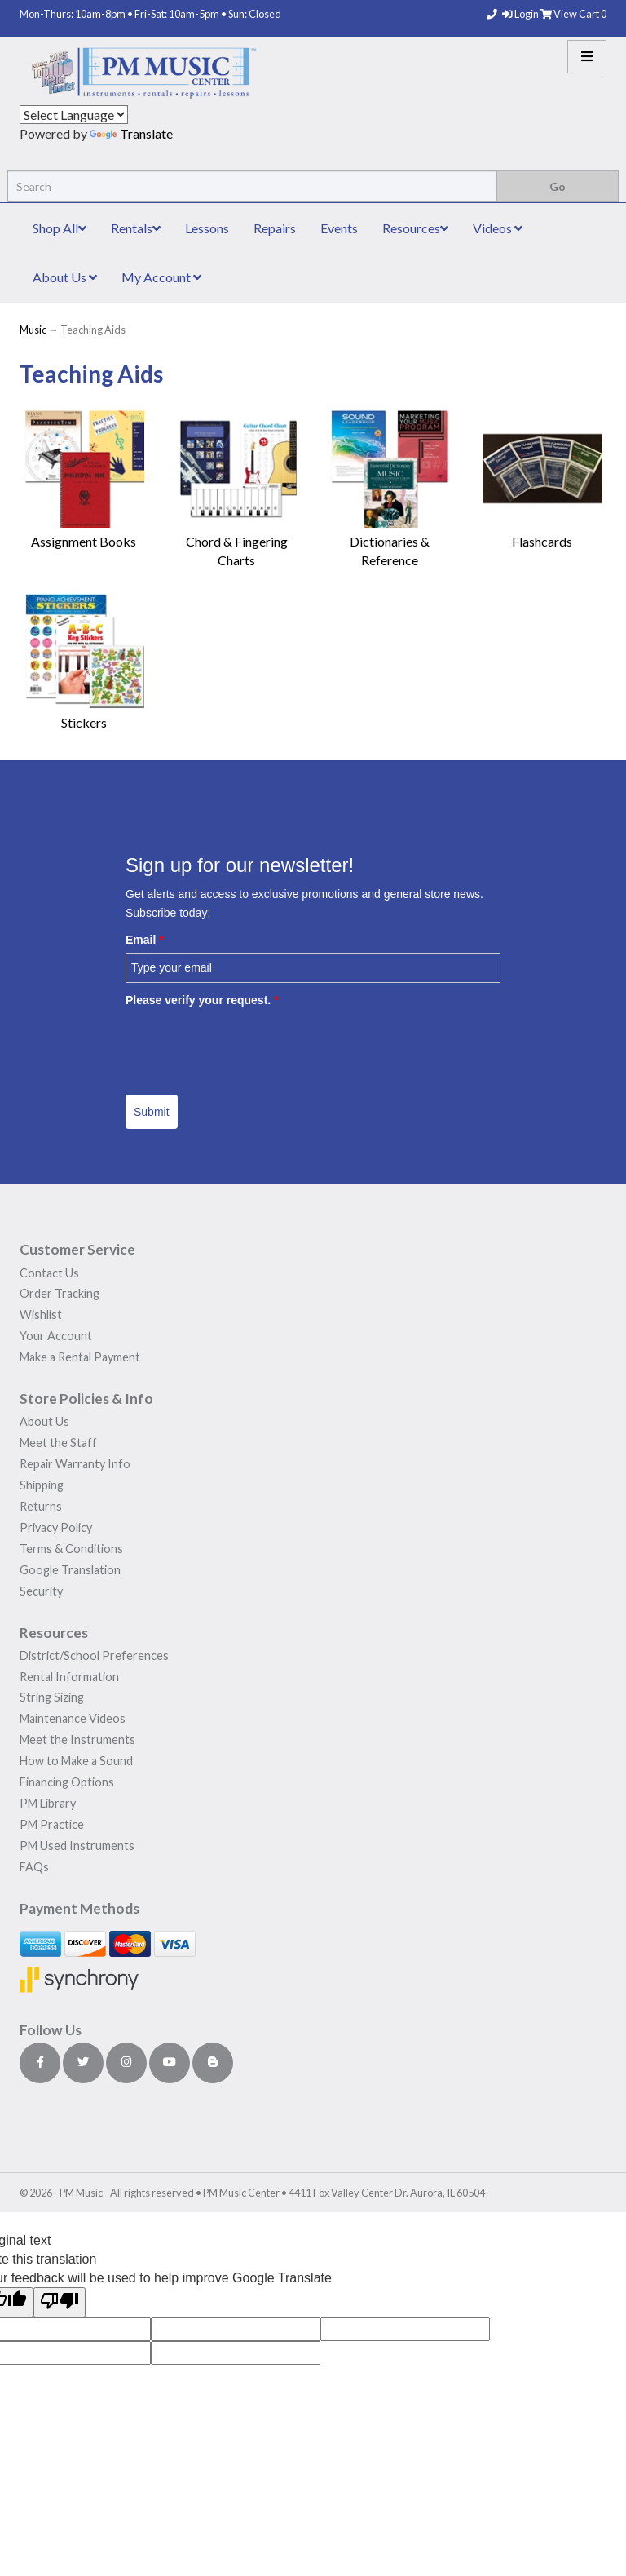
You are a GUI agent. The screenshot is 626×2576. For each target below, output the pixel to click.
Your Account (56, 1336)
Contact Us (49, 1273)
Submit (152, 1111)
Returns (41, 1506)
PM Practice (52, 1824)
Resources (415, 228)
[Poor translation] (59, 2302)
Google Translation (70, 1570)
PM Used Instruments (77, 1845)
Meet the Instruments (77, 1739)
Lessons (207, 228)
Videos (497, 228)
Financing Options (67, 1782)
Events (339, 228)
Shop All (59, 228)
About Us (65, 277)
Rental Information (69, 1677)
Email (145, 939)
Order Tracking (59, 1293)
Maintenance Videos (73, 1718)
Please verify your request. (202, 1000)
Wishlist (41, 1314)
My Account (161, 277)
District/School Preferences (94, 1655)
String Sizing (52, 1697)
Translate (131, 133)
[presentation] (249, 1045)
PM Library (48, 1803)
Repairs (274, 228)
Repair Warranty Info (75, 1464)
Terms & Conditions (71, 1549)
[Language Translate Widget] (74, 114)
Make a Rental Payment (80, 1357)
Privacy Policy (56, 1527)
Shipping (42, 1485)
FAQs (34, 1867)
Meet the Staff (58, 1443)
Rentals (136, 228)
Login (521, 13)
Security (41, 1591)
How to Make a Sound (76, 1761)
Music (33, 329)
